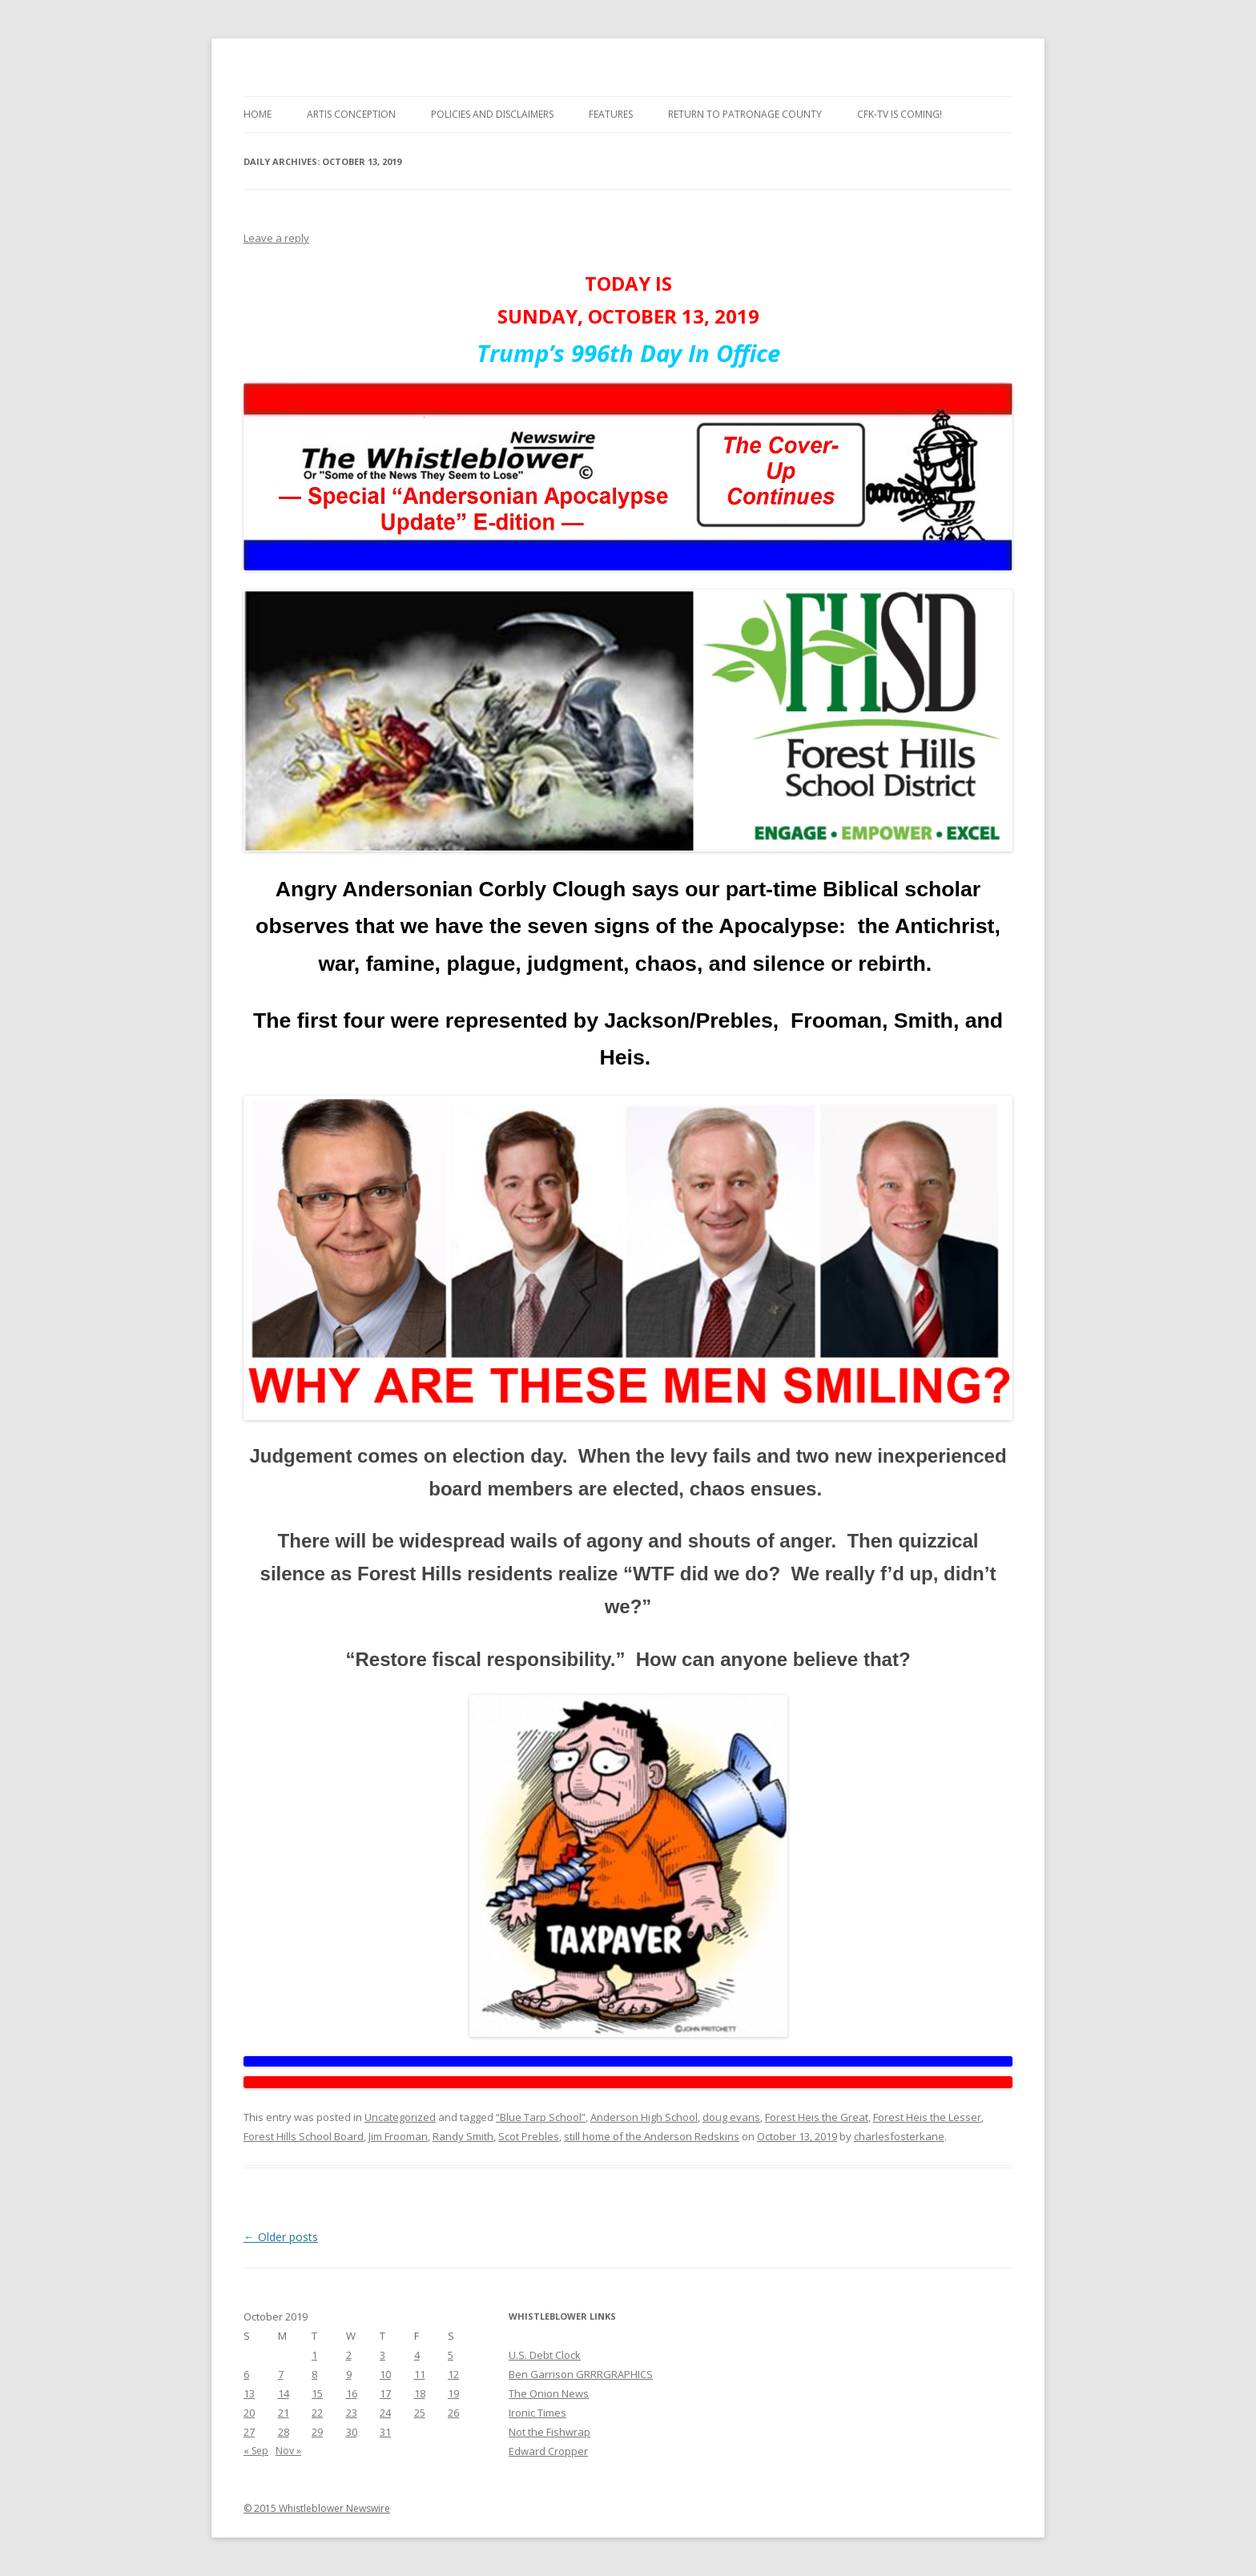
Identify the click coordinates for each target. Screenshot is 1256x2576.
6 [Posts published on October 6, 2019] (246, 2374)
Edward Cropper (548, 2451)
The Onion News (549, 2393)
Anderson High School (644, 2117)
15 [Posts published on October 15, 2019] (317, 2393)
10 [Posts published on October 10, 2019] (385, 2374)
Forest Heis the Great (816, 2117)
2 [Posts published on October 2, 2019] (349, 2355)
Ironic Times (537, 2412)
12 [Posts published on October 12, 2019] (453, 2374)
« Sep (256, 2450)
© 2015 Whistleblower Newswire (317, 2508)
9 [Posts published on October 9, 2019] (349, 2374)
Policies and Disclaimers (492, 114)
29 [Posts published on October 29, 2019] (317, 2432)
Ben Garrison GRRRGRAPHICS (581, 2374)
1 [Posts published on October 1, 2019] (314, 2355)
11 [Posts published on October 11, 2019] (419, 2374)
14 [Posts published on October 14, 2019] (283, 2393)
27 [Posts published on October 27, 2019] (249, 2432)
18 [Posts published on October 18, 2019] (419, 2393)
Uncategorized (400, 2117)
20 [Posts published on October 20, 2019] (249, 2412)
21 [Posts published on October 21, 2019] (283, 2412)
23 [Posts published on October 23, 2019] (351, 2412)
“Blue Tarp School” (541, 2117)
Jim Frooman (398, 2136)
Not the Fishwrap (549, 2432)
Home (258, 114)
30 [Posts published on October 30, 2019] (351, 2432)
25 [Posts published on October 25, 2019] (419, 2412)
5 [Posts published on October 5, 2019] (450, 2355)
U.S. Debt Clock (545, 2355)
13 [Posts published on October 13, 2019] (249, 2393)
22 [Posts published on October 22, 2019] (317, 2412)
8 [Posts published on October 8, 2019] (314, 2374)
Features (611, 114)
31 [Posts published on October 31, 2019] (385, 2432)
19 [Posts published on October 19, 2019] (453, 2393)
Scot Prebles (528, 2136)
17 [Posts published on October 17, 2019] (385, 2393)
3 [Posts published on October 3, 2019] (382, 2355)
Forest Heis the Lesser (927, 2117)
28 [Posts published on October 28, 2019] (283, 2432)
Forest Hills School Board (304, 2136)
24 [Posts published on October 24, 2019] (385, 2412)
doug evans (731, 2117)
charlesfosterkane (899, 2136)
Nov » (288, 2450)
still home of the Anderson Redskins (651, 2136)
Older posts (281, 2236)
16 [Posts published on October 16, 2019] (351, 2393)
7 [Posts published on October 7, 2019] (281, 2374)
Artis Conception (351, 114)
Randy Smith (463, 2136)
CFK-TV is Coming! (899, 114)
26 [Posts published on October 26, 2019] (453, 2412)
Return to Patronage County (745, 114)
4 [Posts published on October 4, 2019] (417, 2355)
